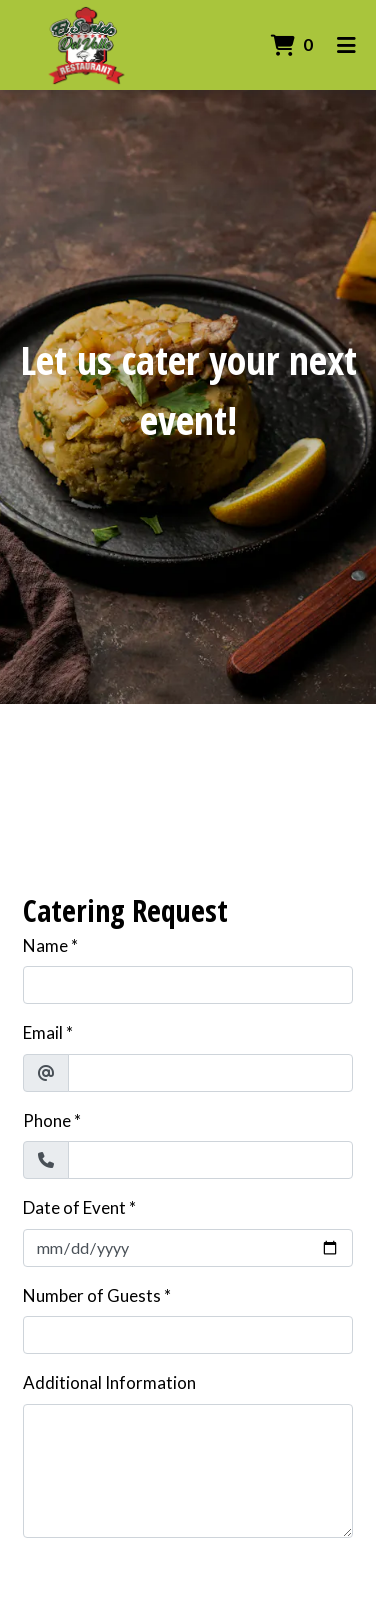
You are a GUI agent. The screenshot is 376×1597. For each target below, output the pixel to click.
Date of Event (74, 1207)
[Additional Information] (188, 1471)
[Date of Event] (188, 1248)
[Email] (210, 1073)
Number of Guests (92, 1295)
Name (45, 945)
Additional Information (109, 1382)
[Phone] (210, 1160)
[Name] (188, 985)
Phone (47, 1120)
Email (43, 1032)
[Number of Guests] (188, 1335)
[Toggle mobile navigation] (346, 45)
